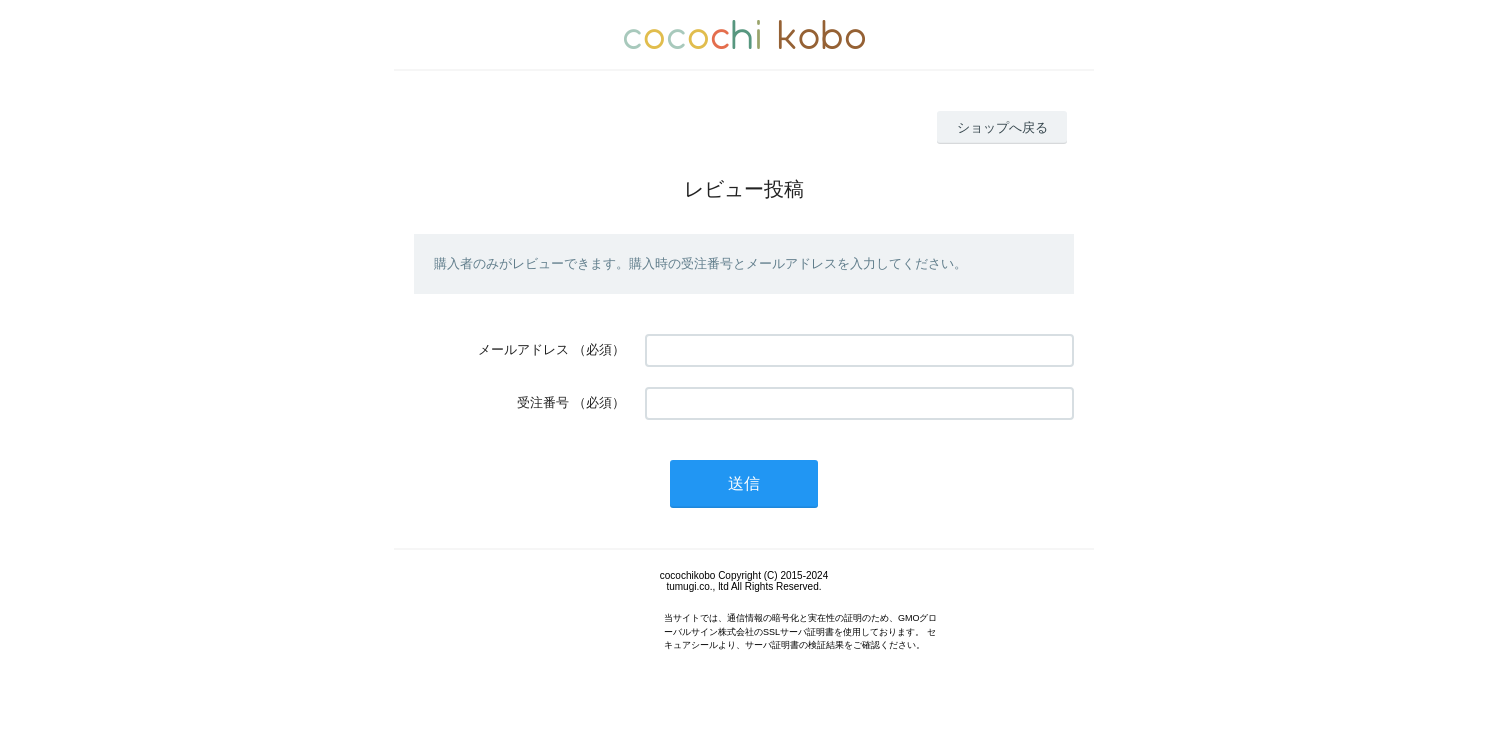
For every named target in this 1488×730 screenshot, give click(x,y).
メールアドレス (523, 349)
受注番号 (543, 402)
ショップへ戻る (1002, 127)
